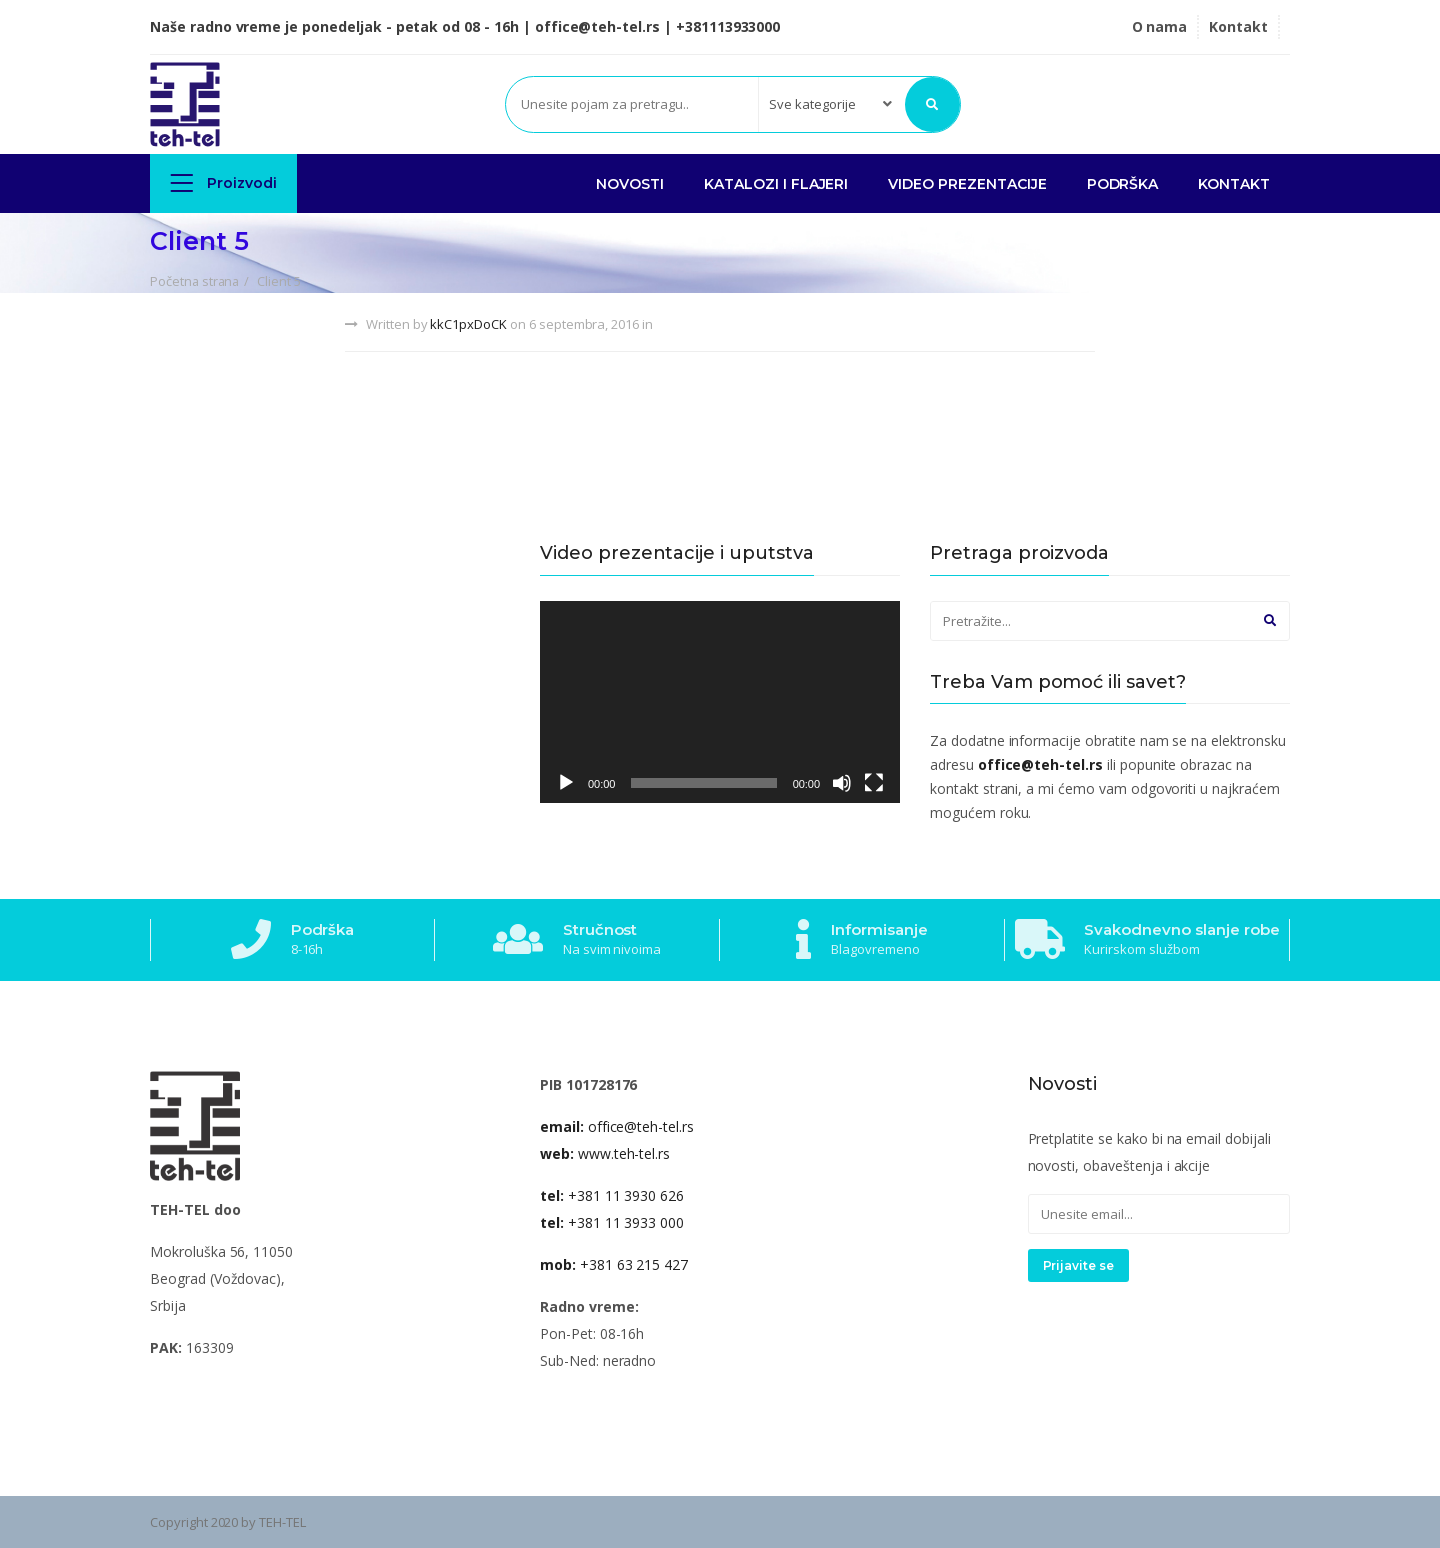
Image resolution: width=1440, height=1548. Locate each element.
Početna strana (194, 281)
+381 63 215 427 (614, 1264)
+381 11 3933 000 (612, 1222)
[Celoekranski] (874, 783)
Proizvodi (223, 182)
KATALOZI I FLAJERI (776, 184)
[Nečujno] (842, 783)
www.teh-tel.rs (605, 1153)
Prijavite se (1078, 1265)
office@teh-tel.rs (617, 1126)
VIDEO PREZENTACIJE (967, 184)
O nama (1160, 26)
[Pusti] (566, 783)
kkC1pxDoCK (468, 324)
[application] (720, 702)
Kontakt (1238, 26)
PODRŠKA (1123, 184)
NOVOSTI (630, 184)
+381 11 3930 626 (612, 1195)
